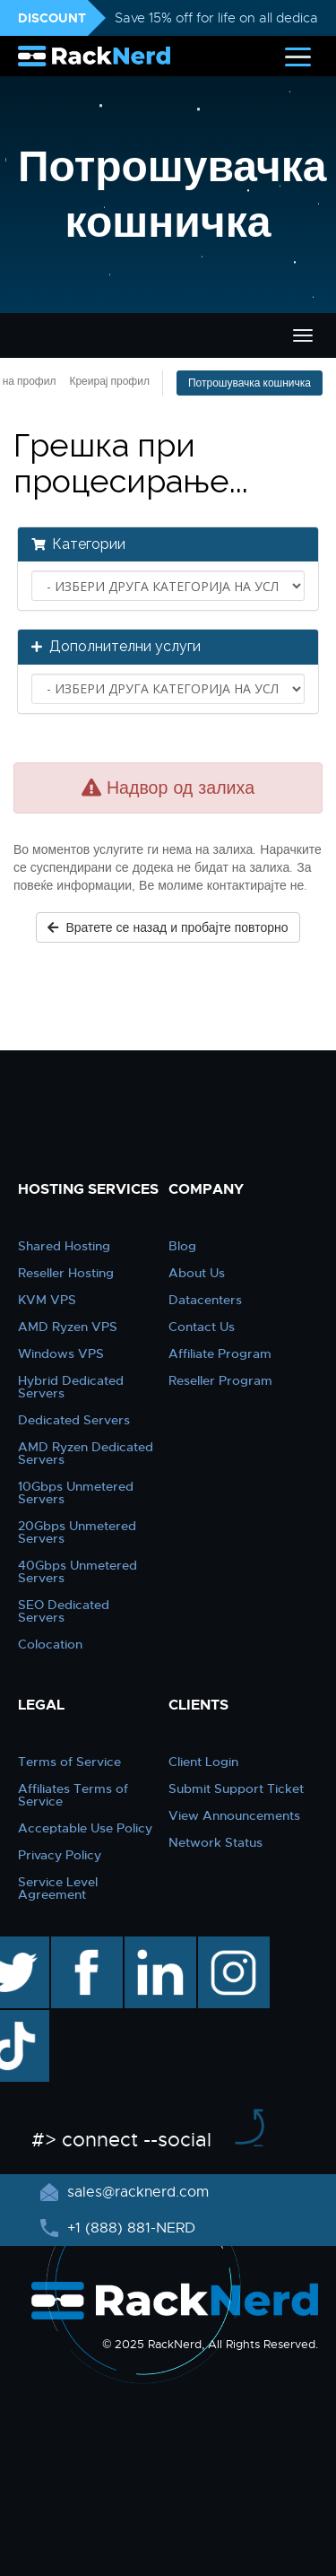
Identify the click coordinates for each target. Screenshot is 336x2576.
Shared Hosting (64, 1246)
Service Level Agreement (58, 1888)
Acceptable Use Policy (85, 1828)
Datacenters (205, 1300)
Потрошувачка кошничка (249, 383)
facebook (83, 1945)
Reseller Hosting (66, 1273)
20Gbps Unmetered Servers (77, 1532)
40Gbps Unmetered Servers (77, 1571)
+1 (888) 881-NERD (129, 2228)
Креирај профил (109, 381)
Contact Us (201, 1326)
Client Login (203, 1762)
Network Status (215, 1842)
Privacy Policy (59, 1855)
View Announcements (234, 1815)
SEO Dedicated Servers (63, 1611)
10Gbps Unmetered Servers (76, 1492)
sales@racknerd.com (136, 2192)
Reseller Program (220, 1380)
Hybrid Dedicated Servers (71, 1386)
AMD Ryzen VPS (67, 1326)
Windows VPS (61, 1353)
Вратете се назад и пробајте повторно (167, 927)
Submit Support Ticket (236, 1788)
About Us (196, 1273)
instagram (231, 1945)
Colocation (50, 1644)
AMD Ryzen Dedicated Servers (85, 1453)
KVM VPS (47, 1300)
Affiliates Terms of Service (73, 1794)
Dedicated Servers (74, 1420)
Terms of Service (69, 1762)
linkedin (151, 1945)
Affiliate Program (219, 1353)
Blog (182, 1246)
